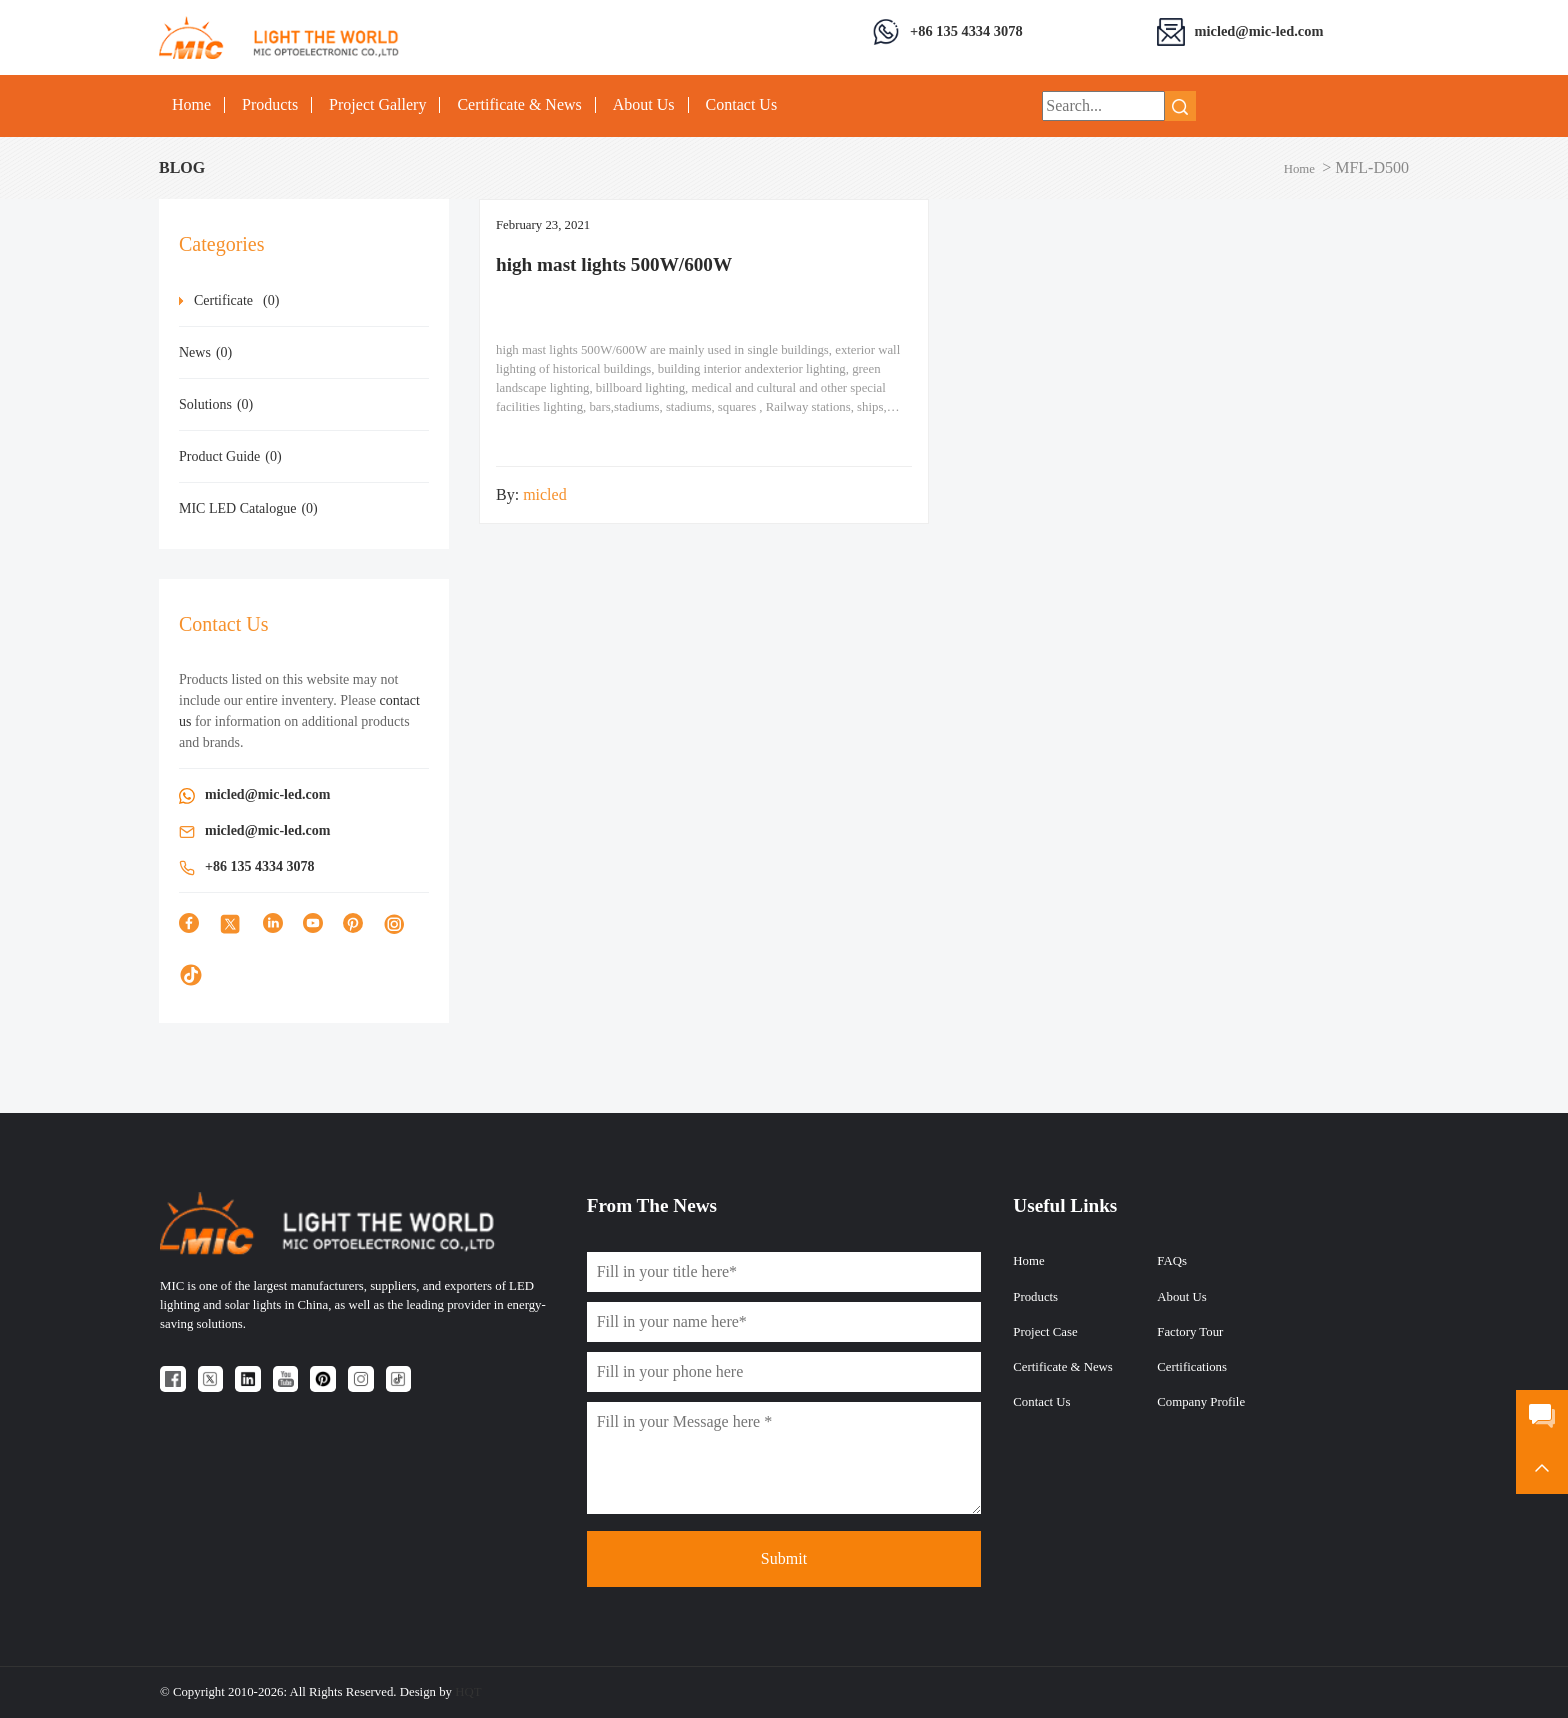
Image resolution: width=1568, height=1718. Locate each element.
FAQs (1172, 1261)
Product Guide (230, 456)
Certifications (1192, 1367)
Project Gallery (377, 105)
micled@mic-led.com (1259, 31)
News (205, 352)
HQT (468, 1692)
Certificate (236, 300)
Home (191, 105)
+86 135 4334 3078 (966, 31)
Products (270, 105)
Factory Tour (1190, 1332)
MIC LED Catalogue (248, 508)
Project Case (1045, 1332)
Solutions (216, 404)
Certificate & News (519, 105)
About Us (644, 105)
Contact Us (742, 105)
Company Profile (1201, 1402)
